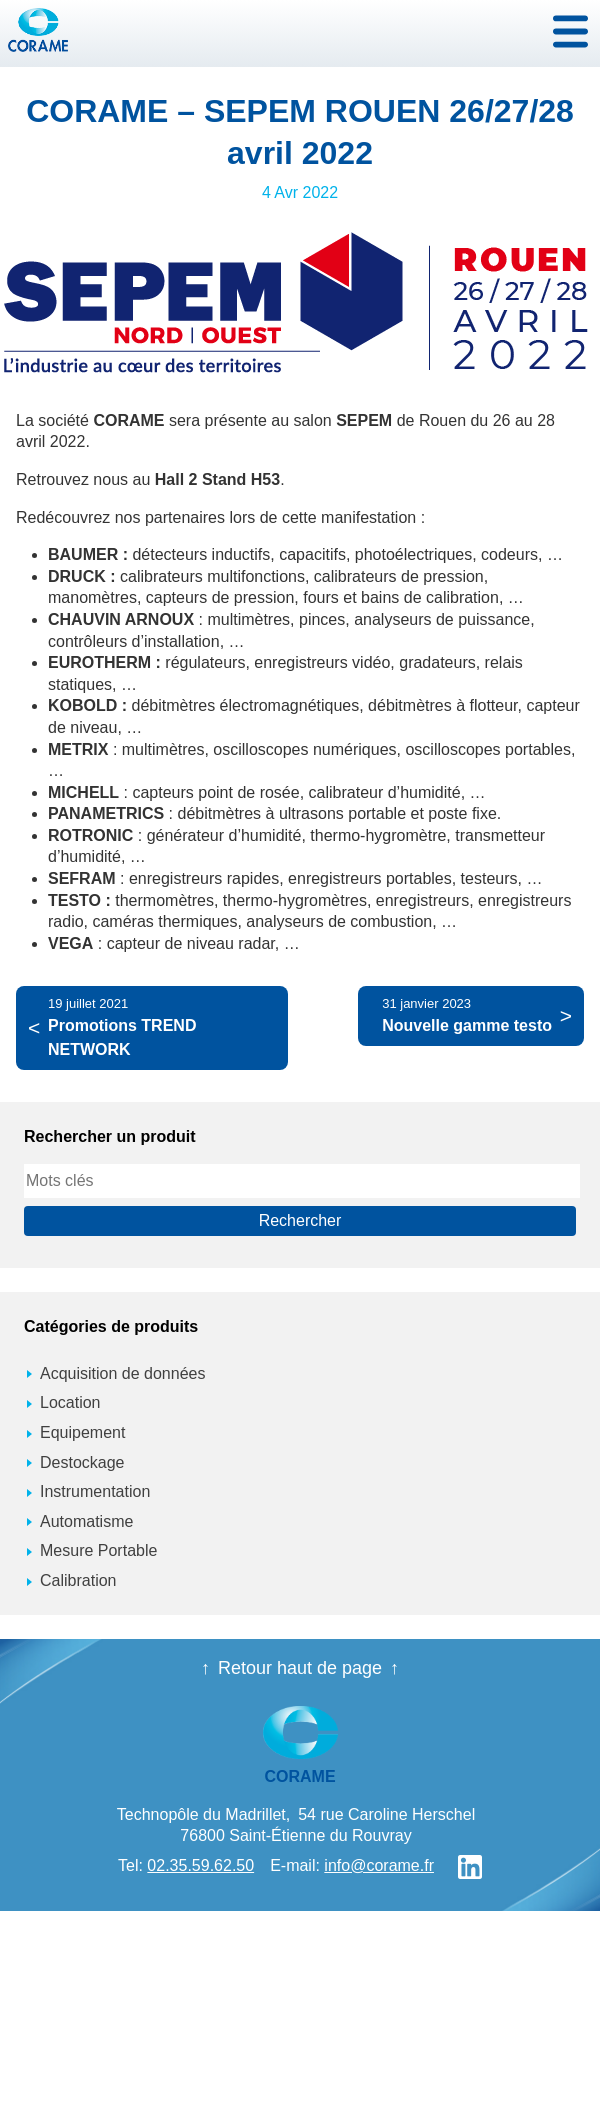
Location (70, 1402)
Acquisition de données (122, 1373)
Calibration (78, 1580)
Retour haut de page (300, 1668)
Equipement (82, 1432)
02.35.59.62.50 (200, 1865)
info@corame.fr (379, 1865)
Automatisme (86, 1521)
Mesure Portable (98, 1550)
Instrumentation (95, 1491)
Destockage (82, 1462)
